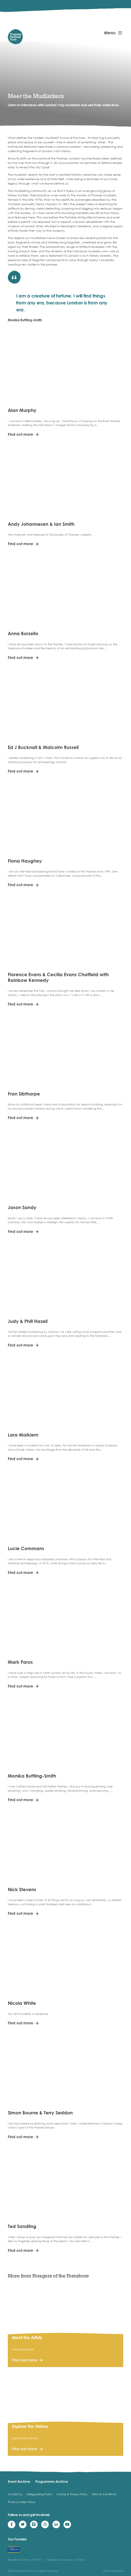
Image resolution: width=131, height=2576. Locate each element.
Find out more (24, 2360)
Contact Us (15, 2494)
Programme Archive (51, 2481)
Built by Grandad (113, 2570)
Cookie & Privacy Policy (72, 2494)
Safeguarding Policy (39, 2494)
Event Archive (19, 2481)
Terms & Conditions (104, 2494)
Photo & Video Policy (21, 2502)
